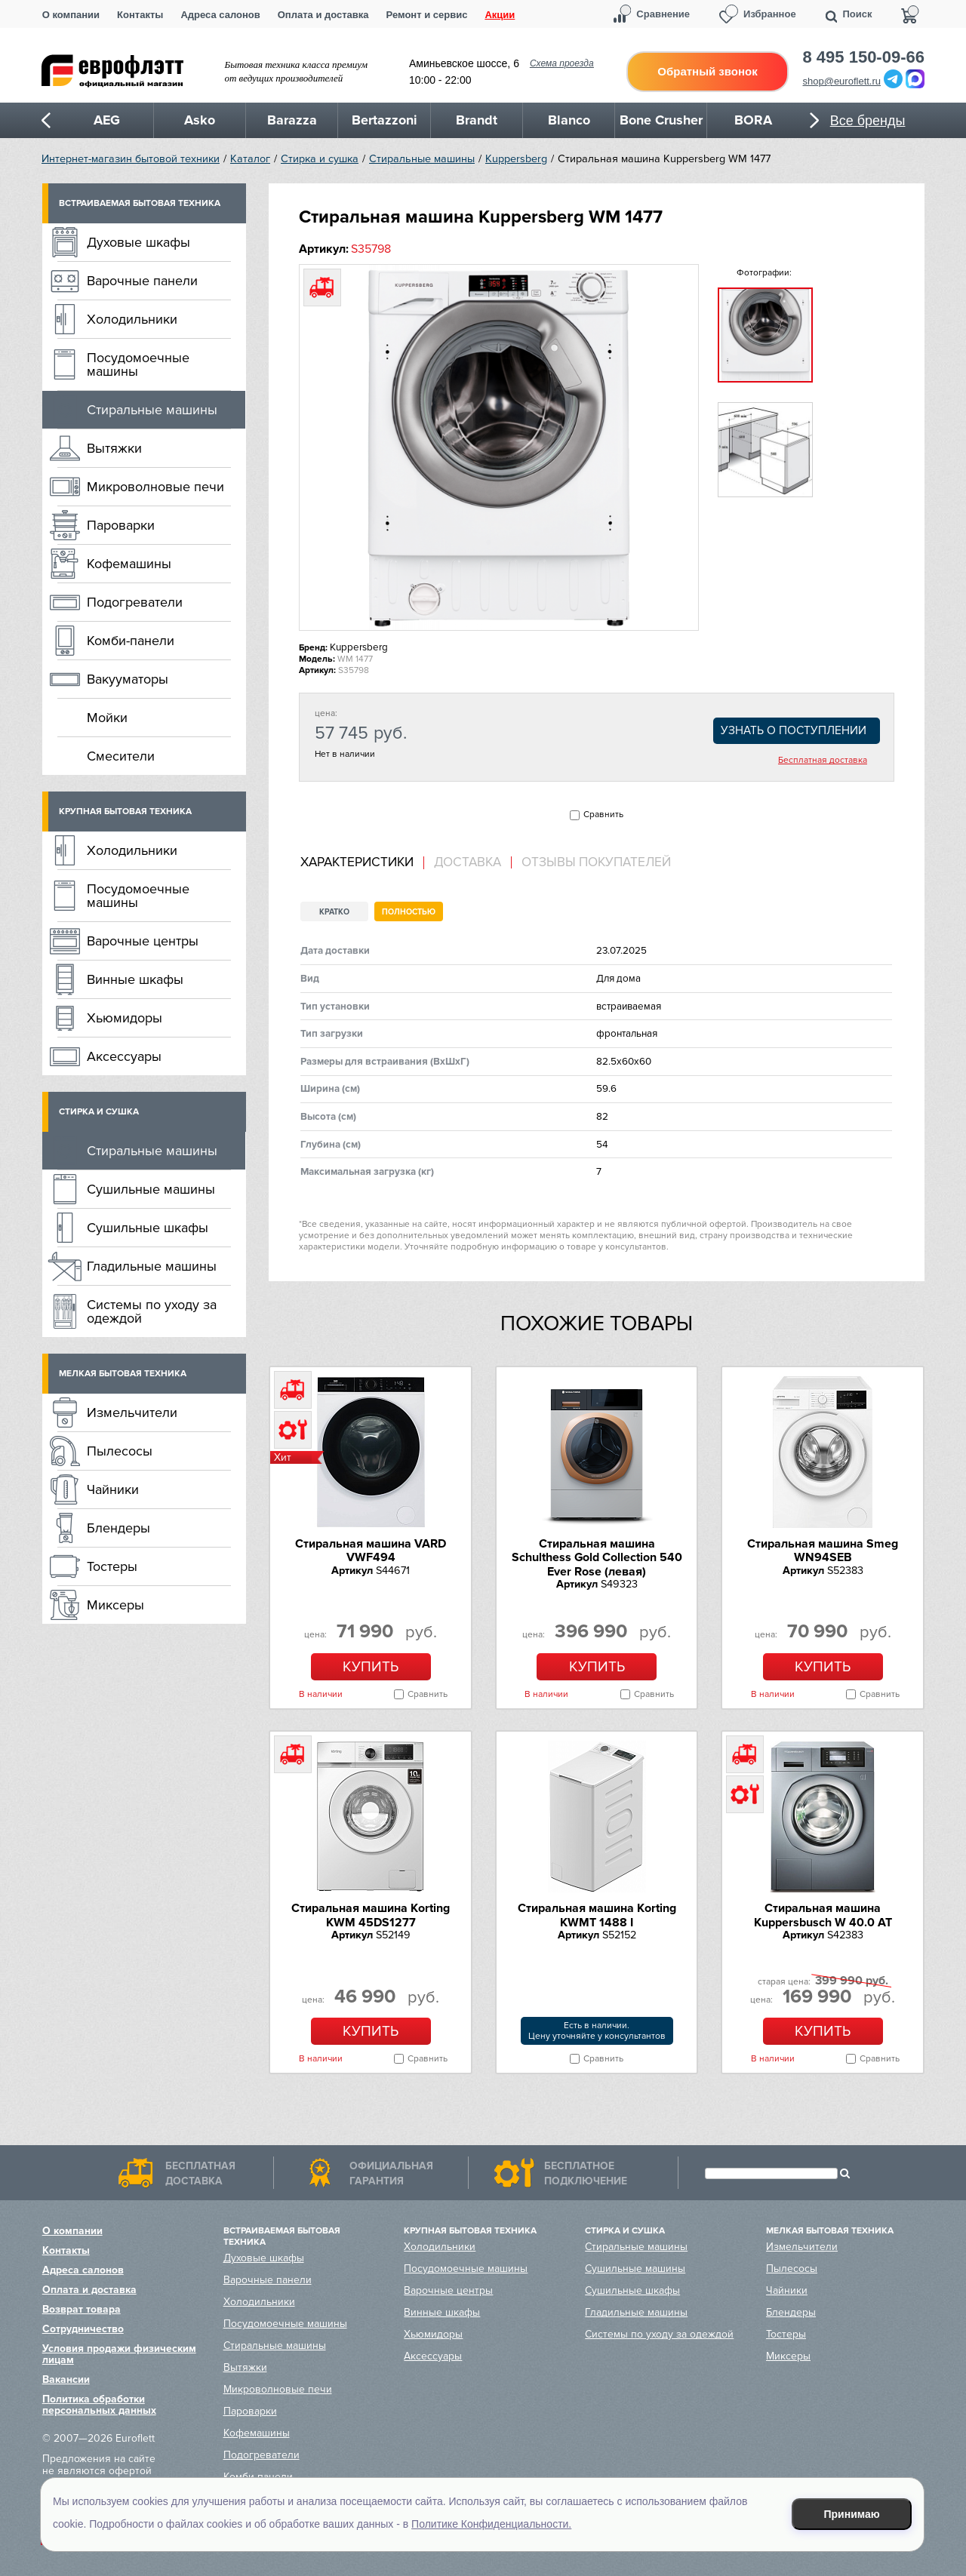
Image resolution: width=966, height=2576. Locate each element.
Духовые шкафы (138, 242)
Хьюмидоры (124, 1018)
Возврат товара (81, 2309)
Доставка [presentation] (467, 862)
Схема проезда (562, 63)
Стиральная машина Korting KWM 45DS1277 (370, 1915)
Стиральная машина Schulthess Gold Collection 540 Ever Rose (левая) (597, 1557)
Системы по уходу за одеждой (152, 1311)
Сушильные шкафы (147, 1227)
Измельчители (132, 1412)
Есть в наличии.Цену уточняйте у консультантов (597, 2031)
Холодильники (132, 319)
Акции (500, 14)
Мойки (107, 717)
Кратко (334, 912)
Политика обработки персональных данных (99, 2405)
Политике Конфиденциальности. (491, 2524)
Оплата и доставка (323, 14)
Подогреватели (135, 602)
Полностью (408, 912)
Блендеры (118, 1528)
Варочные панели (142, 280)
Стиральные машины (422, 158)
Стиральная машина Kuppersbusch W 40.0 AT (823, 1915)
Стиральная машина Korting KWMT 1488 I (597, 1915)
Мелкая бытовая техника (122, 1373)
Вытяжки (114, 448)
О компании (71, 14)
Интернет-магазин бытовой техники (131, 158)
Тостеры (112, 1566)
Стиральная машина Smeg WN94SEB (822, 1550)
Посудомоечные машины (138, 364)
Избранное (769, 14)
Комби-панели (130, 640)
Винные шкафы (135, 979)
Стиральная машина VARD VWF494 (370, 1550)
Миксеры (115, 1605)
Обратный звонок (707, 71)
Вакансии (66, 2379)
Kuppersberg (516, 158)
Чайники (113, 1489)
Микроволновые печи (155, 486)
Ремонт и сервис (427, 14)
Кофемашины (129, 563)
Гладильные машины (152, 1266)
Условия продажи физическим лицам (119, 2354)
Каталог (250, 158)
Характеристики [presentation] (357, 862)
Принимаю (852, 2514)
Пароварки (121, 525)
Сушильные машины (151, 1189)
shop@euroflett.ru (842, 81)
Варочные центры (142, 941)
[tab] (362, 862)
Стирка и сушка (319, 158)
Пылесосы (119, 1451)
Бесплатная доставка (822, 760)
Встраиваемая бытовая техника (139, 203)
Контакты (140, 14)
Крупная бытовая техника (125, 811)
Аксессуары (124, 1056)
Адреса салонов (220, 14)
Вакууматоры (127, 679)
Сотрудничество (83, 2328)
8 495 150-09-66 (863, 57)
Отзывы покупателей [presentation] (596, 862)
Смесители (121, 756)
